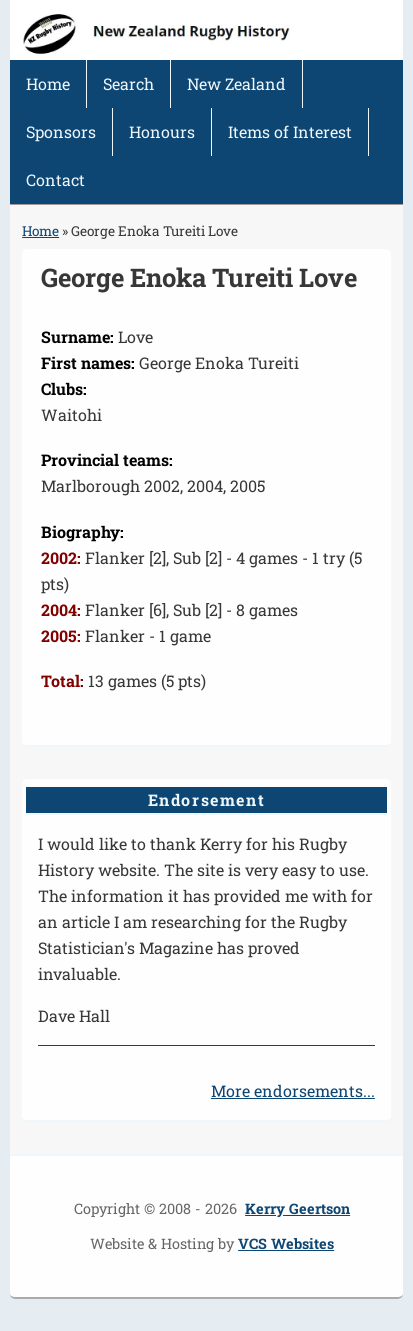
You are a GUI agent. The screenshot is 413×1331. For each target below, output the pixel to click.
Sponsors (61, 131)
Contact (55, 179)
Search (128, 83)
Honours (162, 131)
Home (48, 83)
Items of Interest (290, 131)
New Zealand (236, 83)
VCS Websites (286, 1243)
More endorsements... (293, 1090)
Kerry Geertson (297, 1208)
